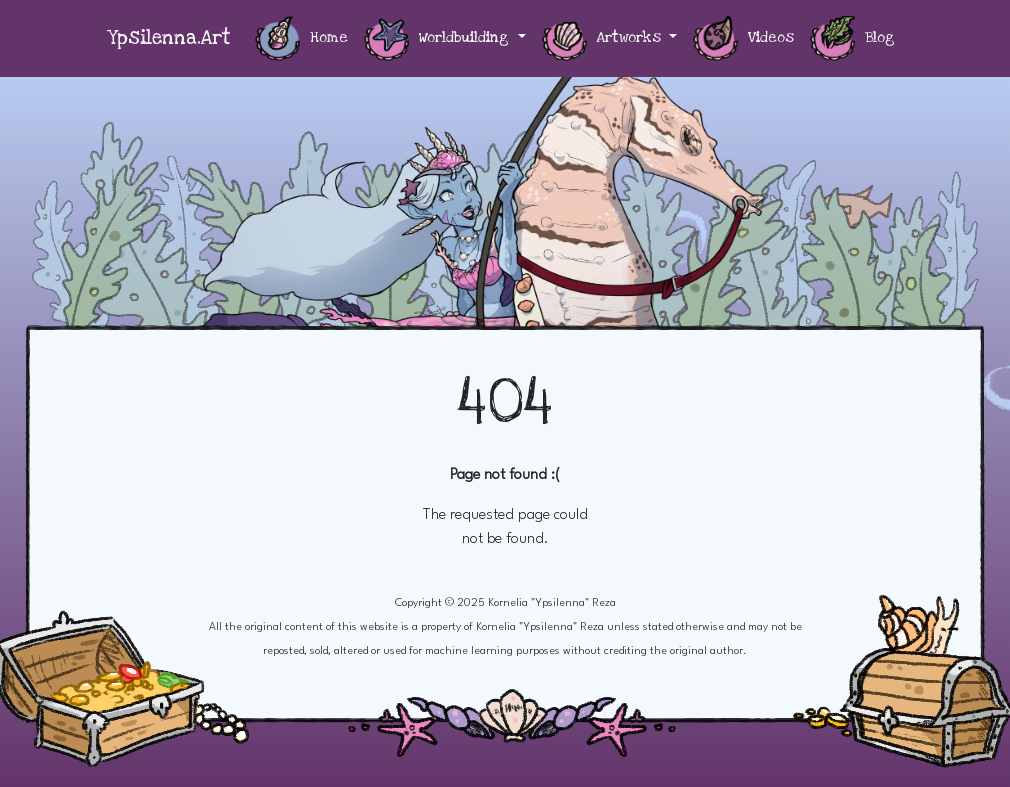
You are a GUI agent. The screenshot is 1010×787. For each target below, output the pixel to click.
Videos (743, 38)
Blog (852, 38)
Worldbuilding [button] (439, 38)
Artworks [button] (604, 38)
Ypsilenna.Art (169, 38)
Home (301, 38)
